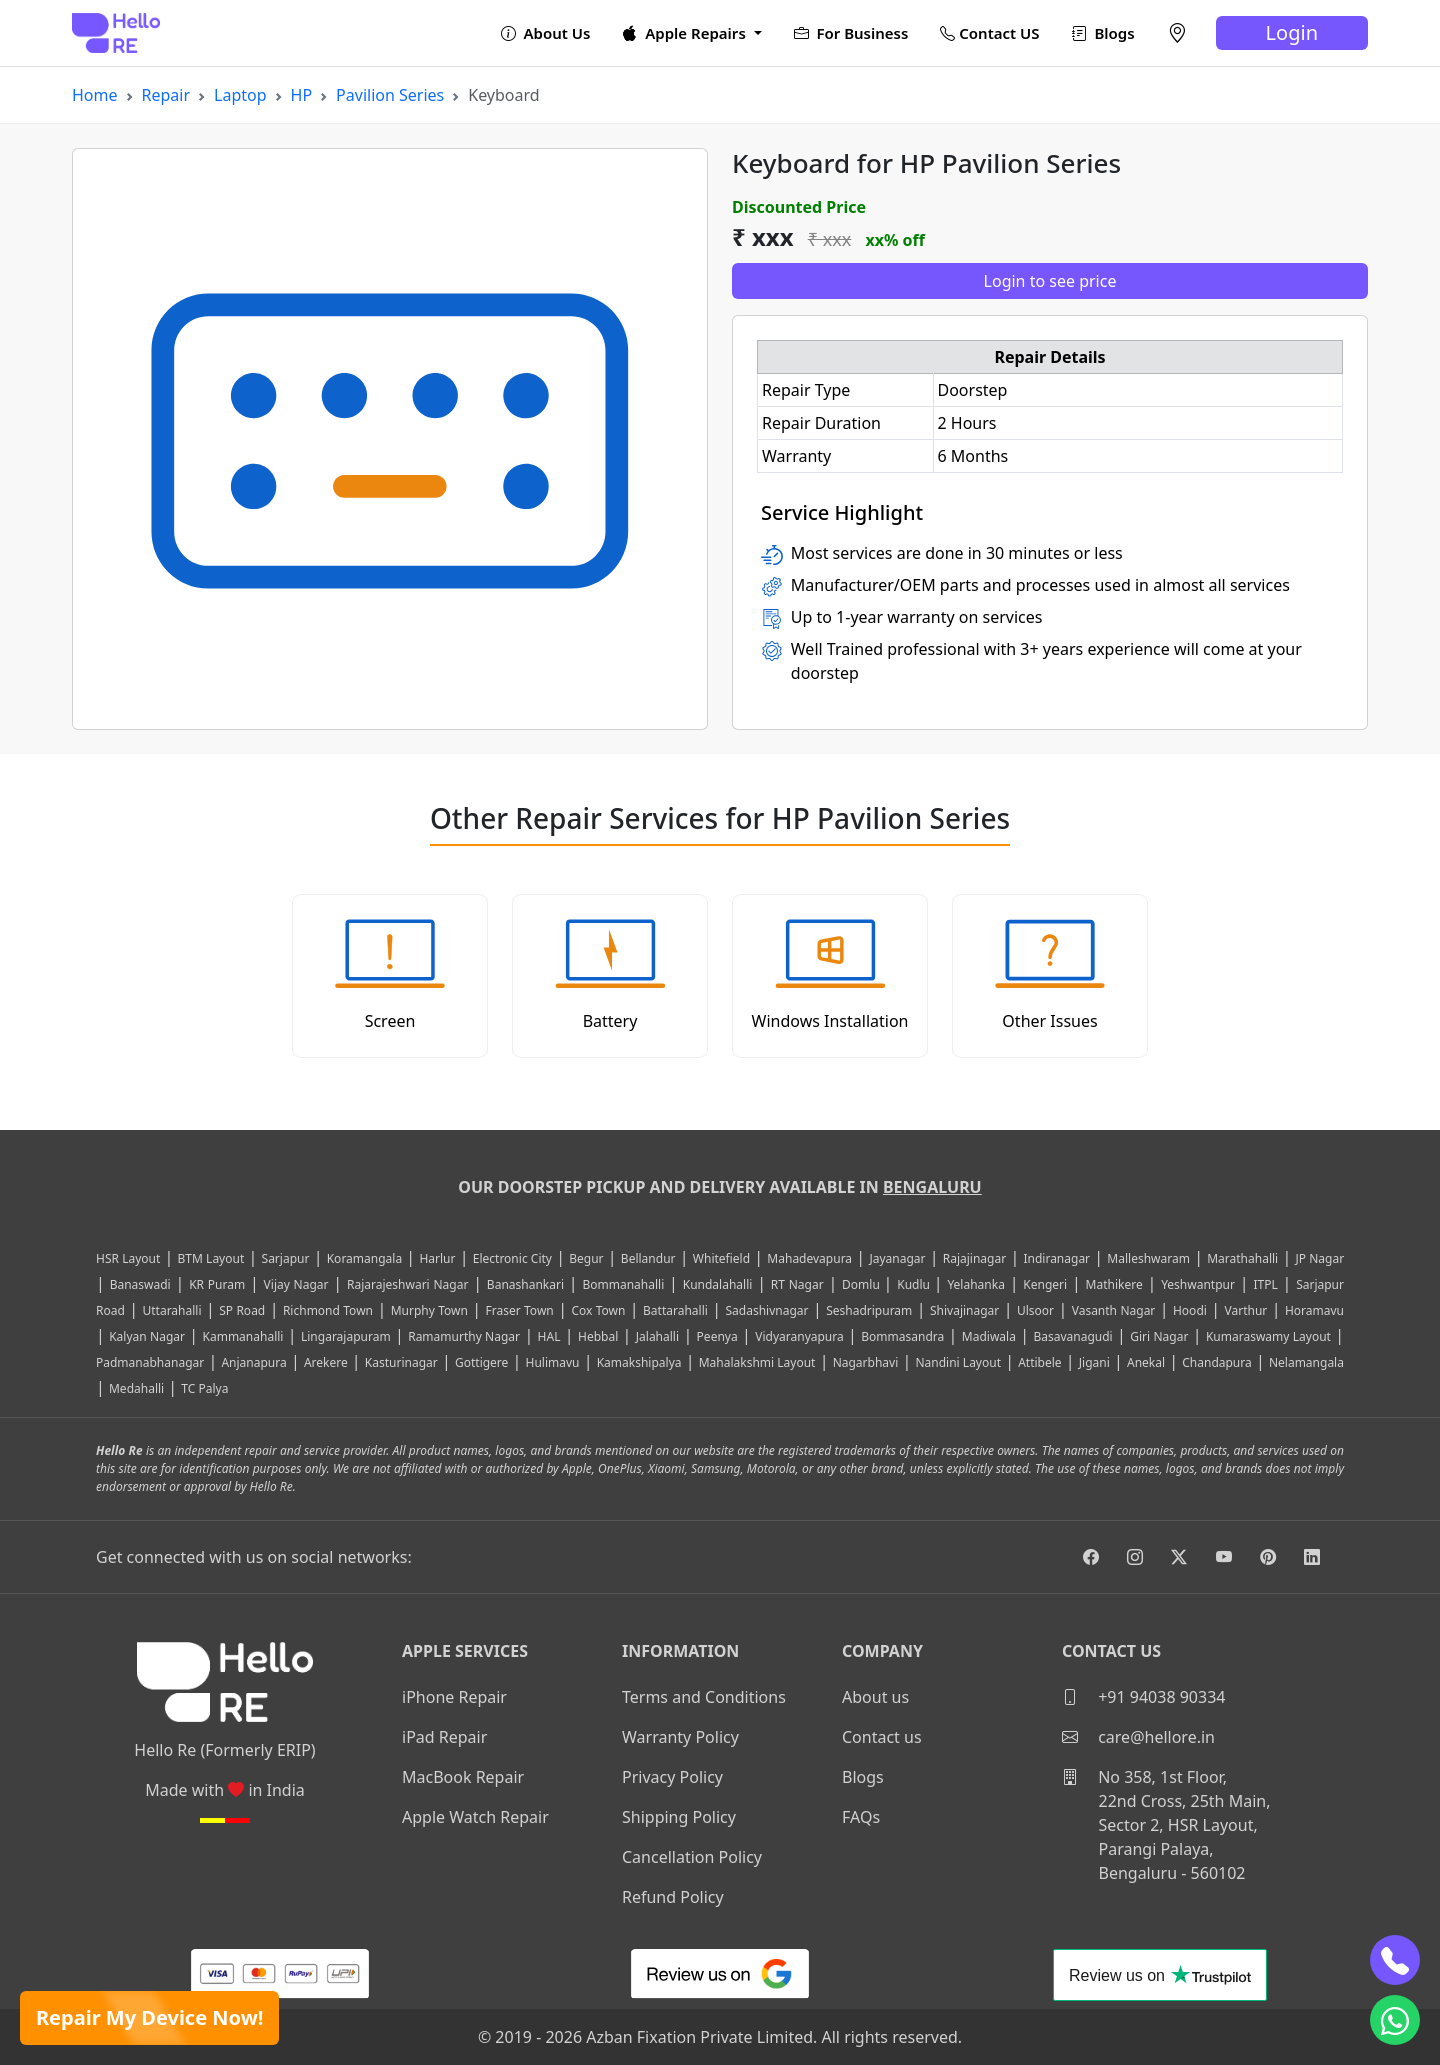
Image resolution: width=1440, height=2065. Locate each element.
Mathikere (1114, 1284)
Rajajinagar (974, 1258)
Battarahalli (675, 1310)
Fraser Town (520, 1310)
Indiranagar (1056, 1258)
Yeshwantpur (1198, 1284)
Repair (166, 95)
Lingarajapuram (346, 1336)
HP (302, 95)
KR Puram (217, 1284)
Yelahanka (976, 1284)
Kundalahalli (718, 1284)
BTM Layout (211, 1258)
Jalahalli (657, 1336)
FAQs (861, 1817)
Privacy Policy (672, 1777)
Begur (586, 1258)
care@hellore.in (1138, 1737)
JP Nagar (1319, 1258)
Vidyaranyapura (799, 1336)
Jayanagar (897, 1258)
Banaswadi (140, 1284)
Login (1292, 32)
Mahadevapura (809, 1258)
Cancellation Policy (692, 1857)
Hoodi (1190, 1310)
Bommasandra (902, 1336)
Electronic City (512, 1258)
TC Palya (204, 1388)
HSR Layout (128, 1258)
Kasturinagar (401, 1362)
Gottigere (481, 1362)
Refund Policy (673, 1897)
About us (875, 1697)
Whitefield (721, 1258)
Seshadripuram (869, 1310)
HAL (549, 1336)
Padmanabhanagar (150, 1362)
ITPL (1265, 1284)
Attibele (1039, 1362)
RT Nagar (797, 1284)
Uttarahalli (171, 1310)
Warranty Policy (680, 1737)
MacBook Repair (463, 1777)
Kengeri (1045, 1284)
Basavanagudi (1072, 1336)
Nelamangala (1306, 1362)
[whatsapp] (1395, 2020)
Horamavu (1314, 1310)
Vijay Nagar (296, 1284)
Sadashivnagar (767, 1310)
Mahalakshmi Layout (757, 1362)
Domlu (863, 1284)
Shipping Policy (679, 1817)
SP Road (242, 1310)
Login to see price (1050, 281)
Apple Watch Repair (475, 1817)
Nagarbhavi (866, 1362)
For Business (851, 33)
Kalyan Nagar (147, 1336)
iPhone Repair (454, 1697)
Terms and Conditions (704, 1697)
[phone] (1395, 1960)
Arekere (326, 1362)
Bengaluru (932, 1187)
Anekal (1146, 1362)
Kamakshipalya (639, 1362)
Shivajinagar (964, 1310)
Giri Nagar (1159, 1336)
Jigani (1094, 1362)
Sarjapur (286, 1258)
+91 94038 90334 (1143, 1697)
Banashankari (525, 1284)
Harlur (437, 1258)
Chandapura (1217, 1362)
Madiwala (989, 1336)
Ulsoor (1035, 1310)
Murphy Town (429, 1310)
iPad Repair (444, 1737)
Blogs (1103, 33)
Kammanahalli (243, 1336)
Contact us (882, 1737)
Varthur (1246, 1310)
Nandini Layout (958, 1362)
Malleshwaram (1148, 1258)
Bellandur (648, 1258)
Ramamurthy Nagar (464, 1336)
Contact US (989, 33)
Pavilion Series (390, 95)
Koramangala (364, 1258)
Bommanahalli (623, 1284)
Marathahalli (1242, 1258)
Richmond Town (328, 1310)
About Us (546, 33)
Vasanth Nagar (1114, 1310)
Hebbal (598, 1336)
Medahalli (136, 1388)
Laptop (240, 95)
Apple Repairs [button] (685, 33)
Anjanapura (253, 1362)
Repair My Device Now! (149, 2017)
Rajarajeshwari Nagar (407, 1284)
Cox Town (598, 1310)
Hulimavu (553, 1362)
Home (95, 95)
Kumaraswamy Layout (1268, 1336)
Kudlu (915, 1284)
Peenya (717, 1336)
